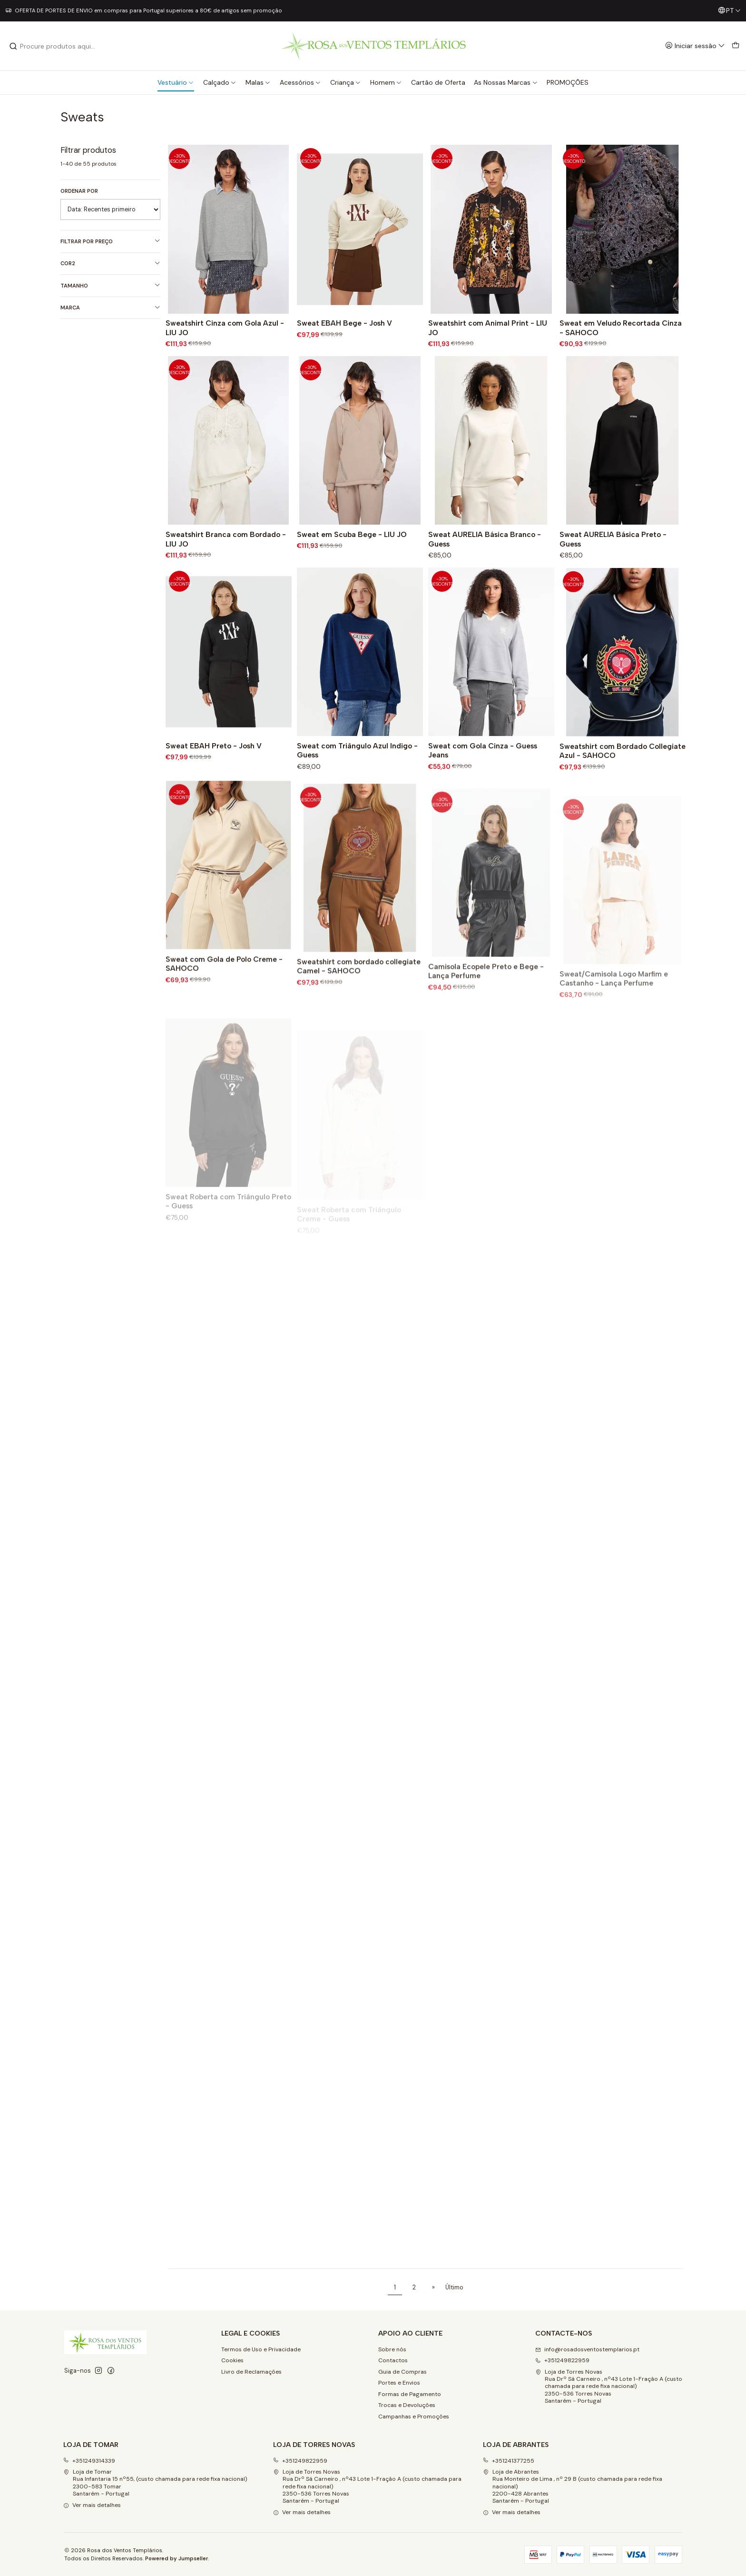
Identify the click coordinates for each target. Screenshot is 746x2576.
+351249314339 (89, 2461)
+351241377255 (508, 2461)
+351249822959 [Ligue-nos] (562, 2360)
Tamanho (110, 285)
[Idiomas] (729, 11)
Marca (110, 307)
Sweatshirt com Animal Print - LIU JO (487, 327)
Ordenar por (79, 191)
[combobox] (57, 46)
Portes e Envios (399, 2383)
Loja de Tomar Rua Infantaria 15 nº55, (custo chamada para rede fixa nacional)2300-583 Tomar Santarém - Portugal (155, 2482)
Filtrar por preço (110, 241)
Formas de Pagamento (409, 2394)
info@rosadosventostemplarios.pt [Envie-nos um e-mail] (587, 2349)
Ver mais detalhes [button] (92, 2505)
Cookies (232, 2360)
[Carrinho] (735, 46)
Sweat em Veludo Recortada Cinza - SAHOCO (621, 327)
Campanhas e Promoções (413, 2416)
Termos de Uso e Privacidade (261, 2349)
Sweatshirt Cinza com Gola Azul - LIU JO (225, 327)
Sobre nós (392, 2349)
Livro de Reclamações (251, 2372)
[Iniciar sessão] (695, 46)
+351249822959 (300, 2461)
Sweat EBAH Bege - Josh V (344, 323)
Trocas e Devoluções (406, 2405)
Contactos (393, 2360)
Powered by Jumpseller (176, 2558)
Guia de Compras (402, 2372)
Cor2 (110, 263)
